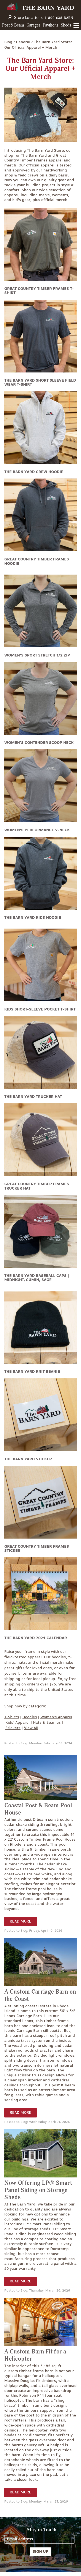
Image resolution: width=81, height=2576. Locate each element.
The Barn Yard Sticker (28, 1459)
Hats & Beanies (47, 1723)
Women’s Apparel (56, 1717)
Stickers (13, 1728)
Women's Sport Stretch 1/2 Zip (37, 655)
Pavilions (50, 25)
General (23, 42)
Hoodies (29, 1717)
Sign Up (40, 2552)
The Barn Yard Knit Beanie (32, 1372)
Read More (20, 1921)
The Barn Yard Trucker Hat (33, 1097)
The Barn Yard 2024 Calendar (35, 1638)
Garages (33, 25)
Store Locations (28, 17)
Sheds (66, 25)
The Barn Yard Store (45, 151)
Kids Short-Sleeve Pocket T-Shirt (40, 1009)
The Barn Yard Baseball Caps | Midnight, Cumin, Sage (36, 1278)
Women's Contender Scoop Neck (39, 743)
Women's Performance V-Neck (37, 830)
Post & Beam (13, 25)
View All (31, 1728)
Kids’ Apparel (17, 1723)
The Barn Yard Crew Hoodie (33, 472)
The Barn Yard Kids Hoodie (32, 918)
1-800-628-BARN (59, 18)
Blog (8, 42)
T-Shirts (11, 1717)
